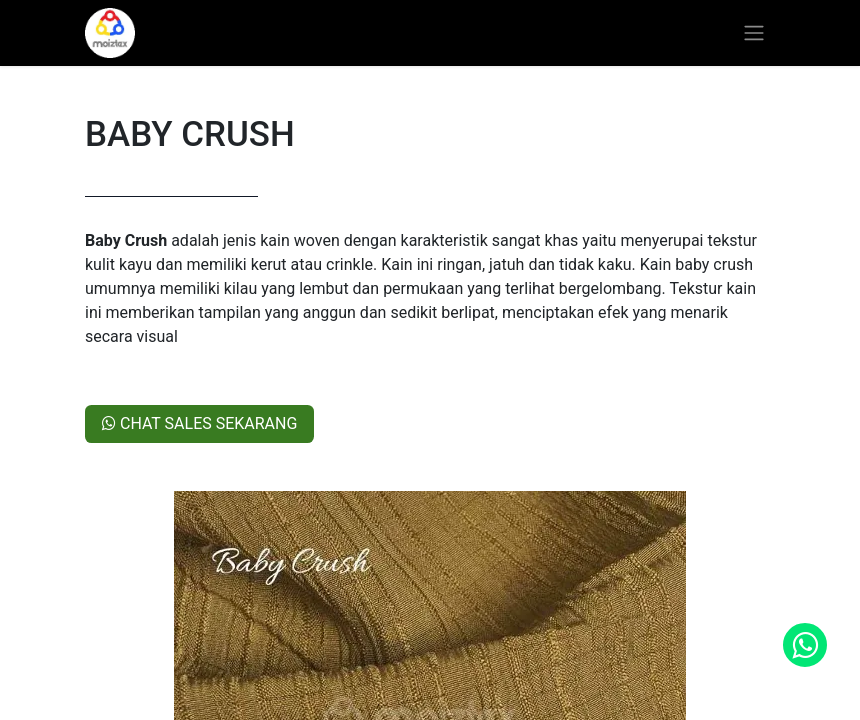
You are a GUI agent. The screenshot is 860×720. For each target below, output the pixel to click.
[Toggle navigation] (754, 33)
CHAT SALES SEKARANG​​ (199, 423)
